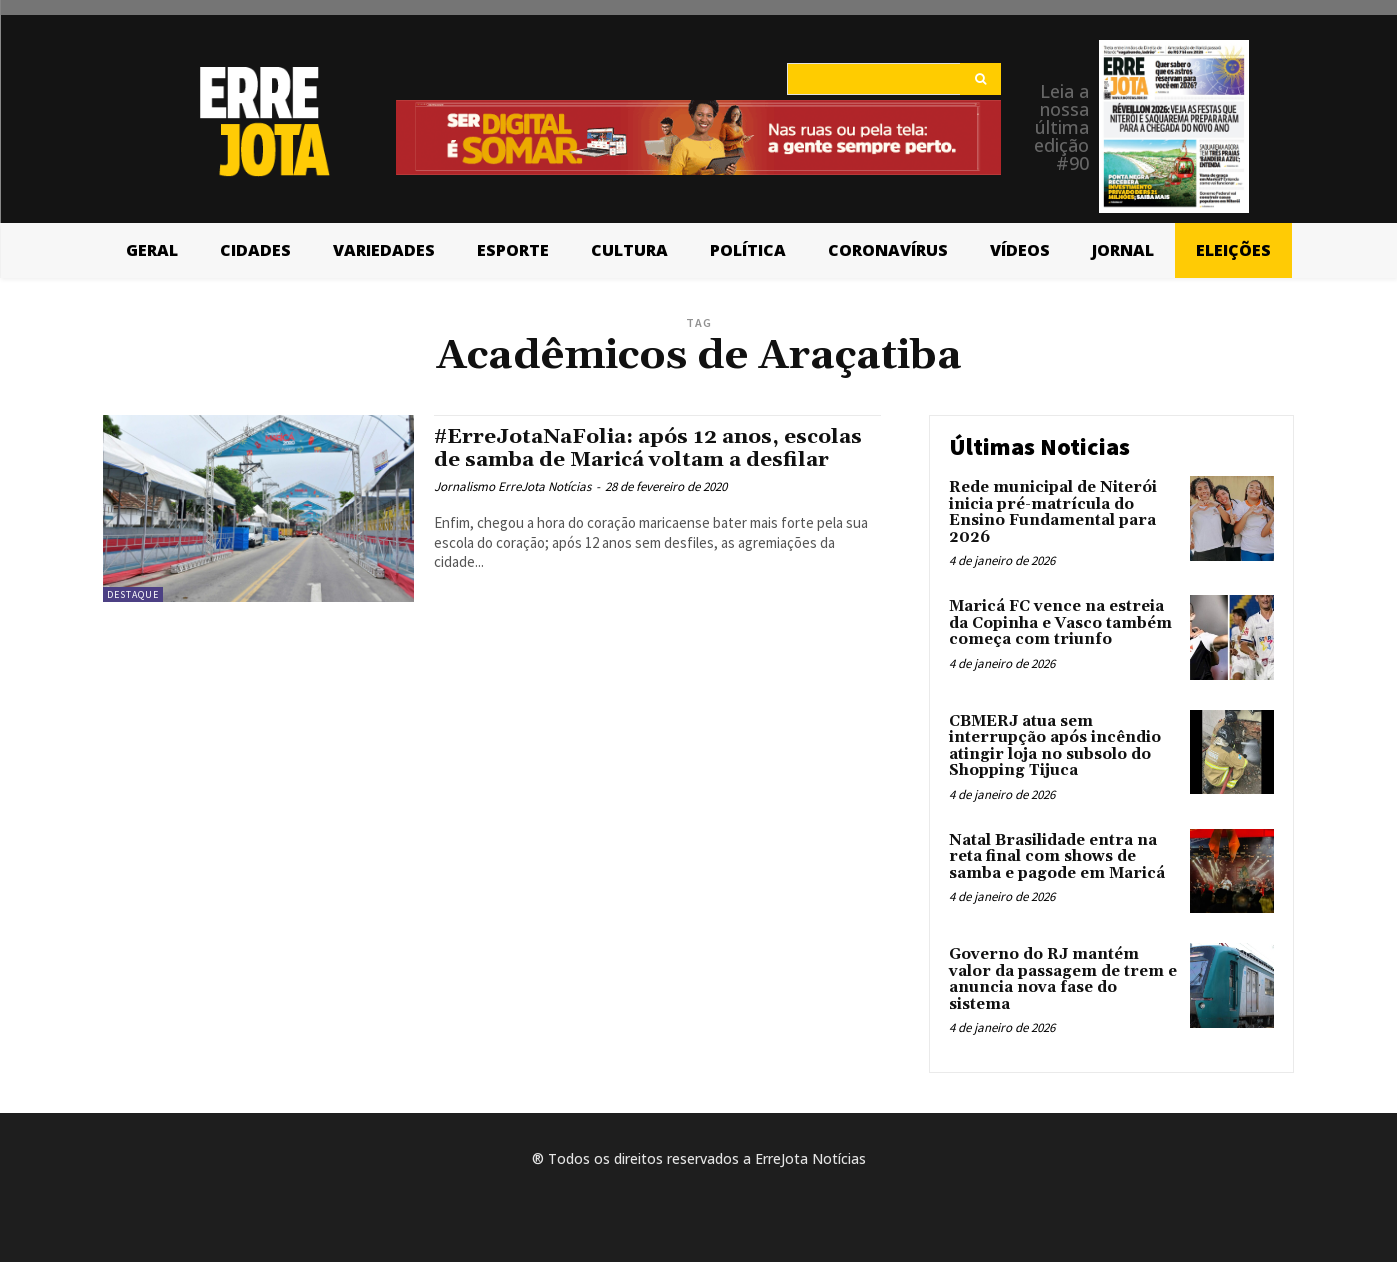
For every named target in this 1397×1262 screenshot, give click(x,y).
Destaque (133, 594)
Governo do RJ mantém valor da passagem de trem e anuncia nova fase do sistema (1063, 979)
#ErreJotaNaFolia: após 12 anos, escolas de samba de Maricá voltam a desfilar (653, 448)
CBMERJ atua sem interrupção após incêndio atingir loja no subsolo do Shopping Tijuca (1055, 746)
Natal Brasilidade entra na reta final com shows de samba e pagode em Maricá (1057, 857)
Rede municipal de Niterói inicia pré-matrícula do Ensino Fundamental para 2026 (1053, 512)
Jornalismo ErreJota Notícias (512, 486)
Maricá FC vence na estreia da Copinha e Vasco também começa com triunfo (1060, 623)
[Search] (980, 79)
